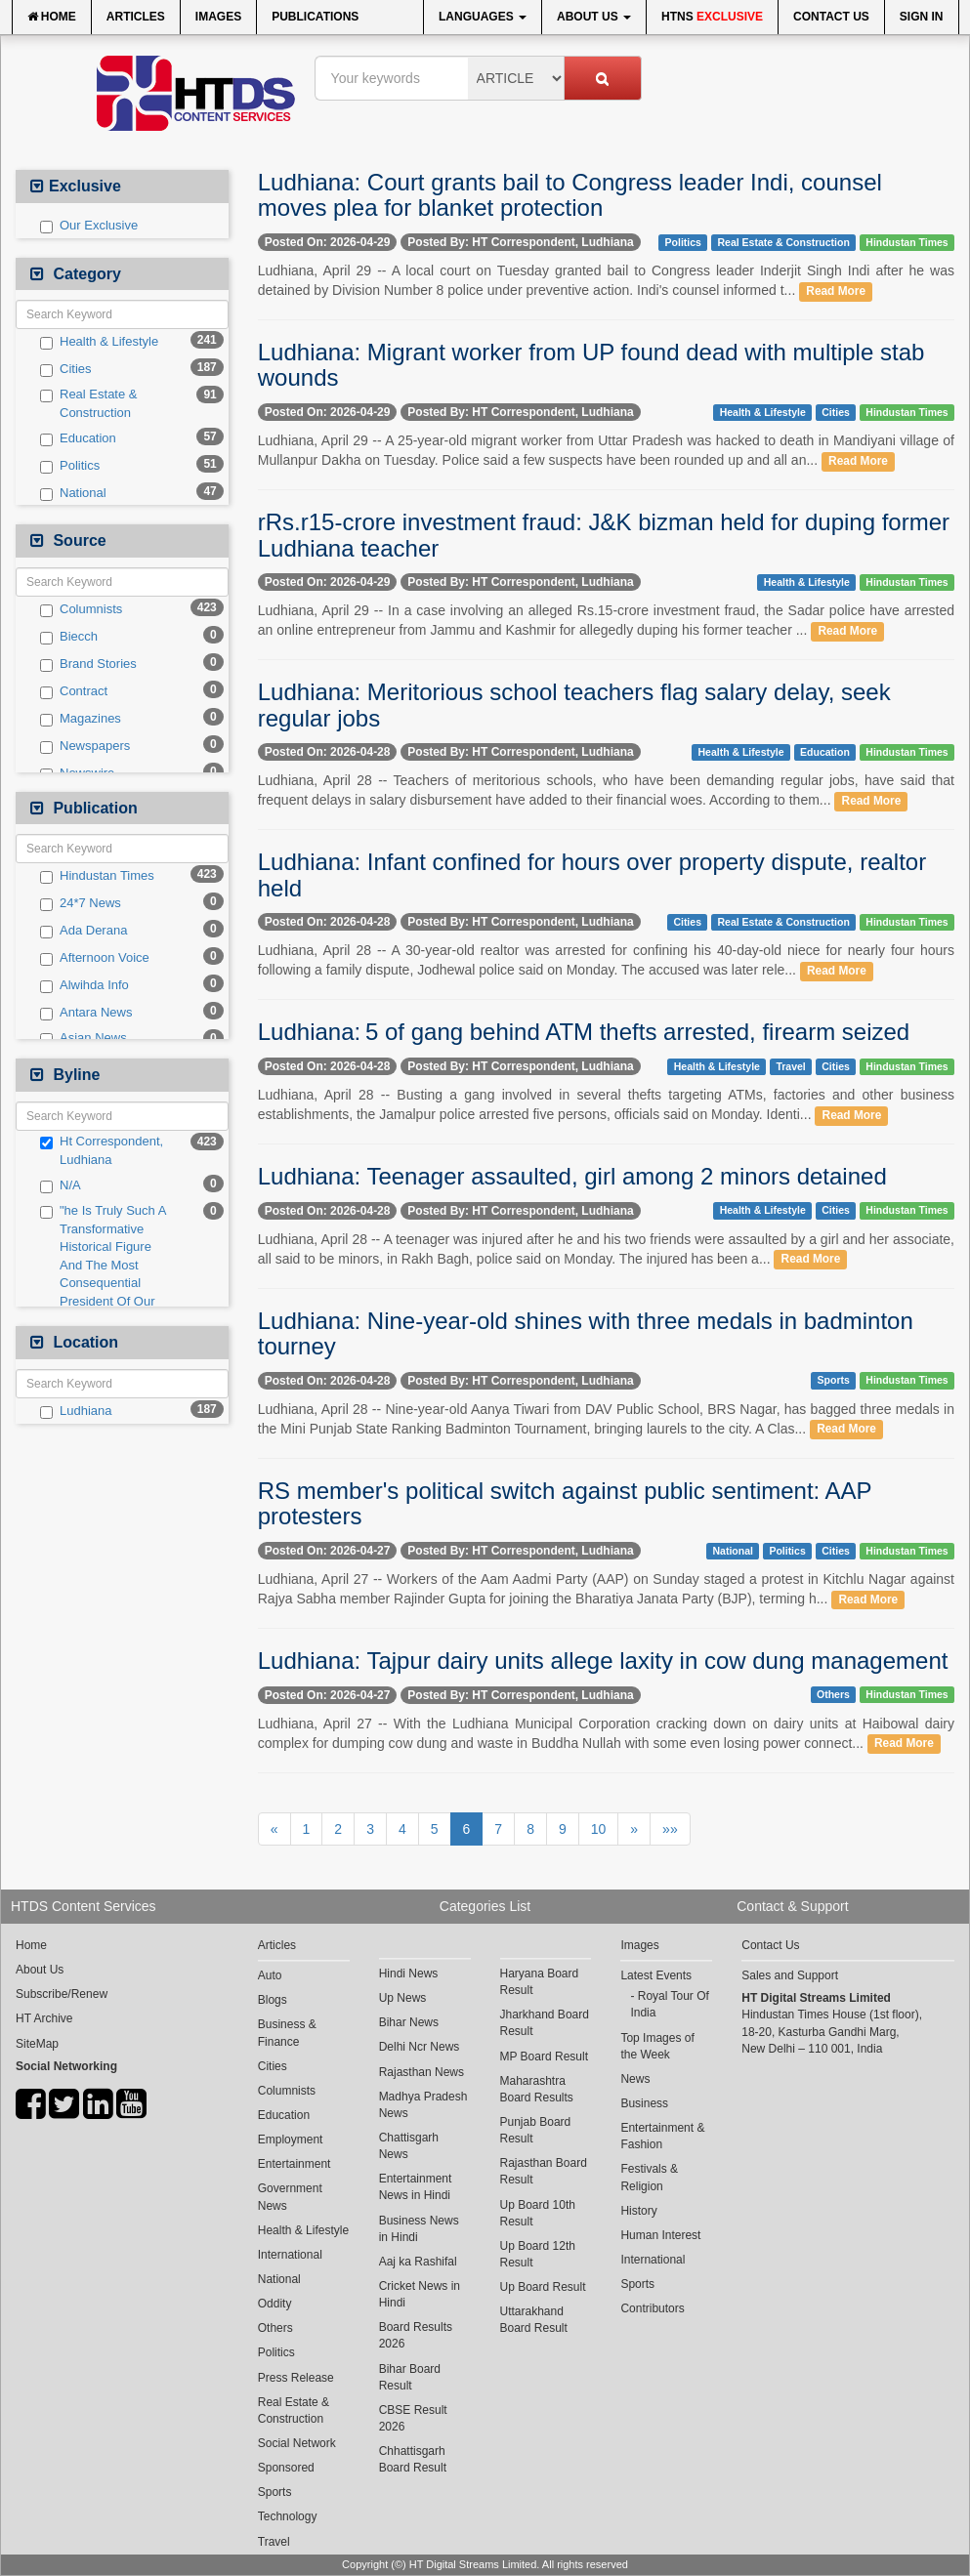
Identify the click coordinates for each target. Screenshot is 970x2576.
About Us (594, 16)
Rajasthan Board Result (543, 2171)
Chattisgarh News (409, 2146)
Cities (66, 369)
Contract (73, 691)
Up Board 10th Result (537, 2213)
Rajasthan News (421, 2072)
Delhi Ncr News (419, 2047)
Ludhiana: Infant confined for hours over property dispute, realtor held (592, 874)
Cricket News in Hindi (419, 2294)
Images (218, 16)
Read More (835, 291)
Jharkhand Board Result (544, 2023)
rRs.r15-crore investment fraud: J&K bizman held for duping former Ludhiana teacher (603, 535)
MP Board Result (544, 2056)
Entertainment (294, 2164)
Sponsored (286, 2467)
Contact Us (831, 16)
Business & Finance (287, 2032)
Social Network (297, 2443)
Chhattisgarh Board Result (412, 2459)
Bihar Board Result (410, 2377)
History (638, 2211)
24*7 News (80, 903)
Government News (290, 2196)
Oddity (275, 2303)
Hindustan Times (97, 876)
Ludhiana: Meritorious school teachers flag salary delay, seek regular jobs (574, 704)
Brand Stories (88, 664)
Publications (315, 16)
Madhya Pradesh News (423, 2105)
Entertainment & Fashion (662, 2136)
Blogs (272, 2000)
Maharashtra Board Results (536, 2089)
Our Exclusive (89, 225)
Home (51, 16)
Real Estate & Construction (89, 403)
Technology (287, 2516)
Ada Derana (83, 930)
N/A (60, 1185)
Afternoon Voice (94, 958)
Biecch (69, 636)
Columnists (81, 609)
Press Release (296, 2378)
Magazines (80, 719)
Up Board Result (543, 2287)
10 (599, 1829)
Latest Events (656, 1975)
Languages (483, 16)
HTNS (712, 16)
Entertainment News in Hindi (415, 2187)
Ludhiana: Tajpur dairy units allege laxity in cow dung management (603, 1660)
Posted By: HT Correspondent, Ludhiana (520, 242)
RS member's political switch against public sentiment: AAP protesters (564, 1503)
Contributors (652, 2308)
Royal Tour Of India (669, 2004)
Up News (403, 1998)
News (635, 2079)
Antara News (86, 1012)
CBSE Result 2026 (413, 2418)
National (73, 493)
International (290, 2255)
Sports (834, 1381)
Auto (270, 1975)
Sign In (922, 16)
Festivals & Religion (649, 2177)
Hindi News (409, 1973)
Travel (790, 1066)
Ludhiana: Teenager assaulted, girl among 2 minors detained (572, 1176)
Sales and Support (789, 1975)
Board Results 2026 (415, 2335)
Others (833, 1694)
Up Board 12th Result (537, 2254)
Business (644, 2103)
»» (670, 1829)
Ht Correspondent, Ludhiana (101, 1150)
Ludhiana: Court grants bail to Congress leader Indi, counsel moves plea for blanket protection (570, 195)
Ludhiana (76, 1411)
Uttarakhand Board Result (534, 2320)
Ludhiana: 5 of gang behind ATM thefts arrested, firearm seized (583, 1031)
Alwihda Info (84, 985)
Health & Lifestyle (99, 342)
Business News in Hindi (419, 2229)
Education (78, 438)
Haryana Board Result (539, 1982)
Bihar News (409, 2022)
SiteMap (37, 2044)
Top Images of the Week (657, 2046)
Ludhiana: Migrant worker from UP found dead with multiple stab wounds (591, 365)
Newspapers (85, 746)
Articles (135, 16)
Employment (290, 2139)
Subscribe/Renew (61, 1994)
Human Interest (660, 2235)
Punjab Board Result (535, 2130)
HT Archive (44, 2018)
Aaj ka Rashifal (418, 2261)
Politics (70, 466)
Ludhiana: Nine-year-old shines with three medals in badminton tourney (585, 1333)
